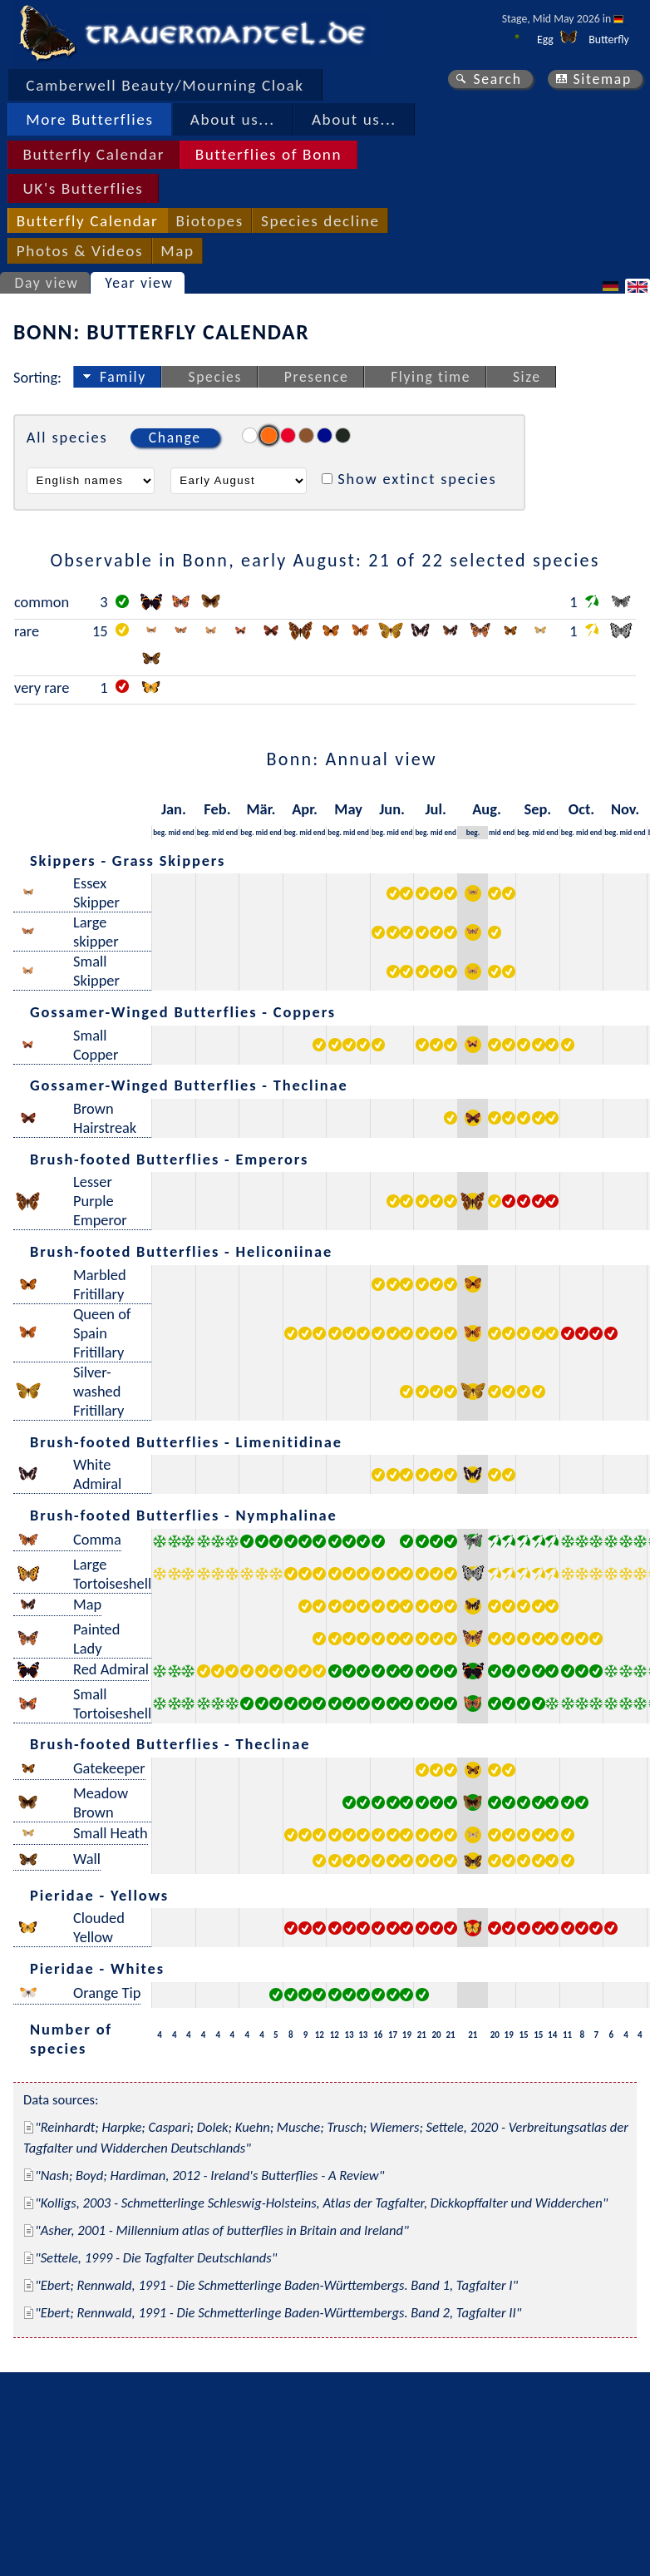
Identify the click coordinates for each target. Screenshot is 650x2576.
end (188, 832)
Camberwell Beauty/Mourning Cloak (164, 85)
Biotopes (210, 220)
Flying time (430, 377)
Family (123, 377)
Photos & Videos (80, 250)
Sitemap (602, 79)
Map (177, 250)
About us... (232, 119)
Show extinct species (416, 478)
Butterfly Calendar (93, 154)
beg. (159, 832)
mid (175, 832)
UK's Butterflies (82, 188)
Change (175, 437)
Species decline (320, 220)
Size (527, 377)
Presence (316, 377)
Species (215, 377)
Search (497, 79)
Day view (47, 283)
